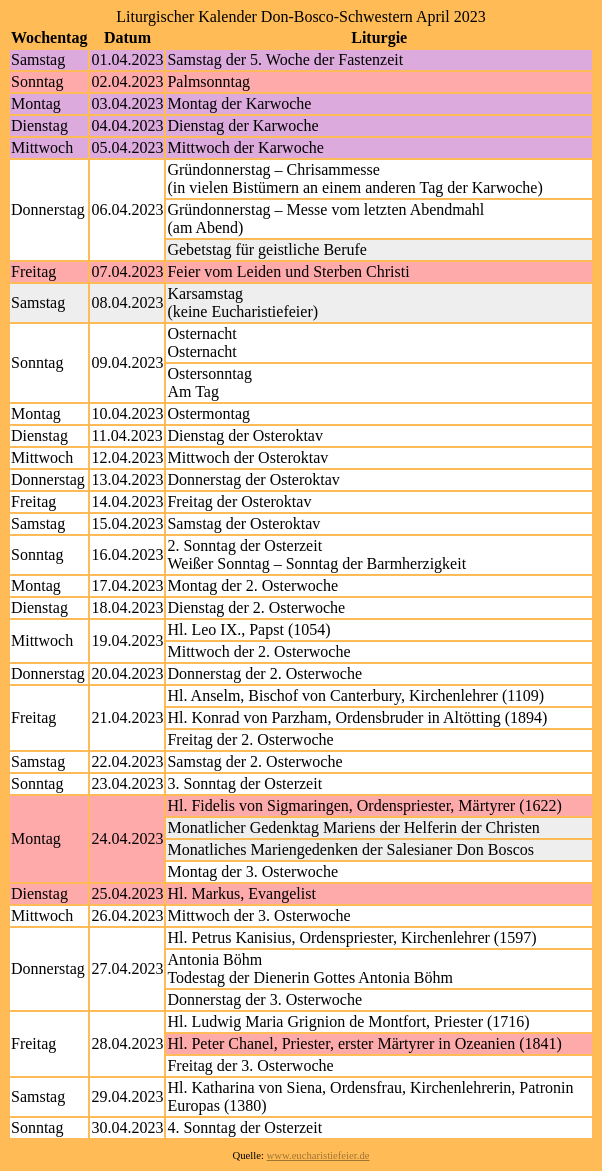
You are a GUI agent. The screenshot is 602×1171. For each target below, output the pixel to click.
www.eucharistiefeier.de (318, 1155)
